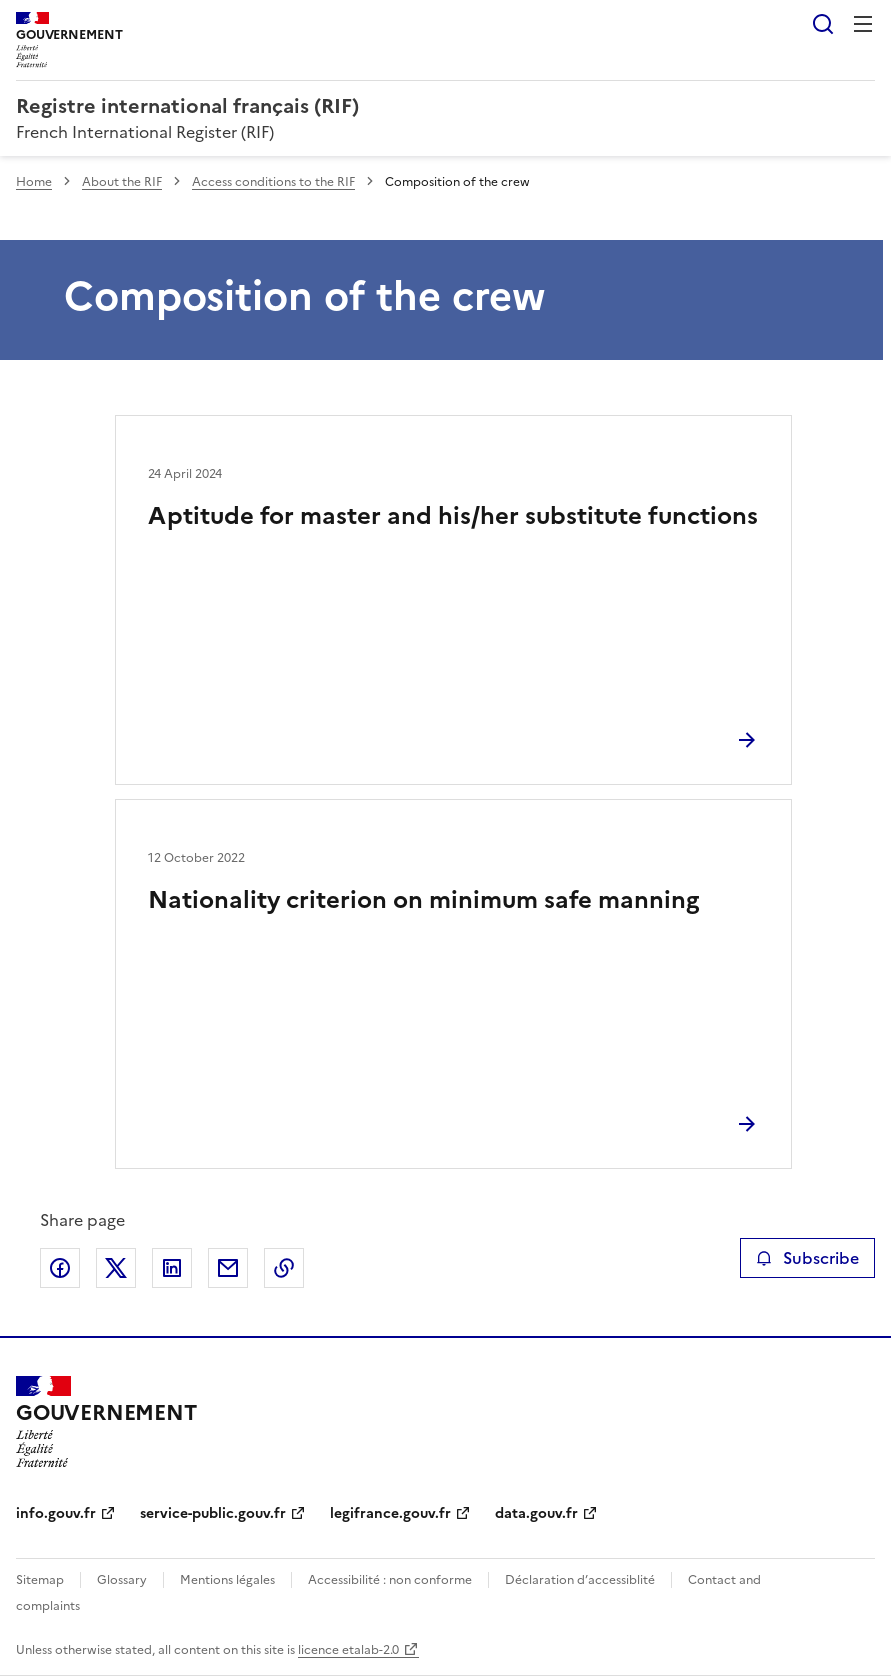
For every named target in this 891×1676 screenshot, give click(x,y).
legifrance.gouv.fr (390, 1513)
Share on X (116, 1268)
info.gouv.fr (56, 1513)
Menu (863, 24)
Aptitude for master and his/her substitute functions (453, 516)
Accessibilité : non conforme (390, 1580)
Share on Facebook (60, 1268)
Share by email (228, 1268)
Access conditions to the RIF (273, 182)
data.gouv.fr (536, 1513)
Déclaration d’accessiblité (580, 1580)
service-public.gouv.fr (213, 1513)
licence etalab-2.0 (348, 1650)
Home (34, 182)
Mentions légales (227, 1580)
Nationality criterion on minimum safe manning (423, 900)
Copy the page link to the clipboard (284, 1268)
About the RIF (122, 182)
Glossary (122, 1580)
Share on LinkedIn (172, 1268)
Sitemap (40, 1580)
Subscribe (807, 1258)
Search (823, 24)
